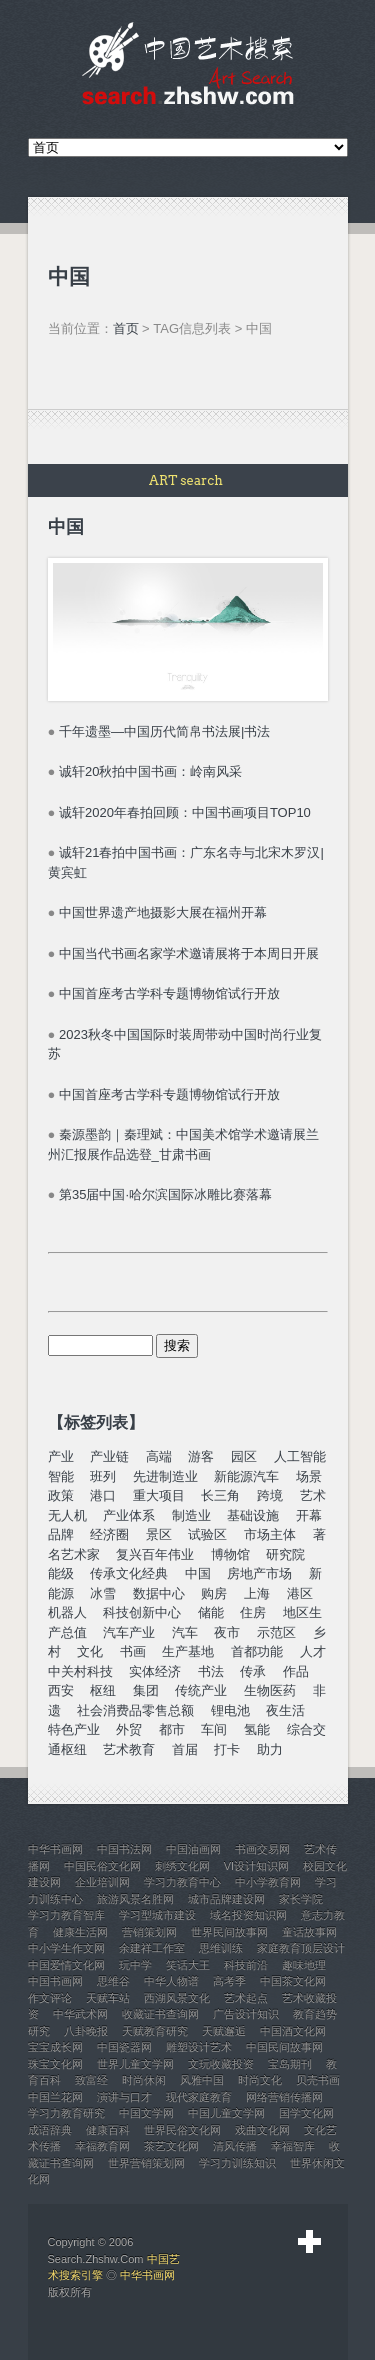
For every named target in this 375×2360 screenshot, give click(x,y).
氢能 (257, 1729)
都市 (172, 1729)
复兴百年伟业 (155, 1554)
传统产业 (201, 1690)
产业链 (109, 1456)
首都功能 (257, 1651)
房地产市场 (259, 1573)
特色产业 (74, 1729)
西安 (61, 1690)
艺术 (313, 1495)
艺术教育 (129, 1749)
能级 (61, 1573)
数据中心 (159, 1593)
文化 (90, 1651)
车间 (214, 1729)
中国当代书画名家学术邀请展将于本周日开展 (189, 953)
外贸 (129, 1729)
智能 (61, 1476)
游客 (201, 1456)
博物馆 (230, 1554)
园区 (244, 1456)
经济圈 (109, 1534)
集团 (146, 1690)
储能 (211, 1612)
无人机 (67, 1515)
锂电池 (230, 1710)
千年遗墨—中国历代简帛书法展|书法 (164, 731)
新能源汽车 (246, 1476)
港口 (103, 1495)
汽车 (185, 1632)
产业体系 (129, 1515)
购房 (214, 1593)
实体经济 (155, 1671)
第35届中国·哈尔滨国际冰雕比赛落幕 (165, 1194)
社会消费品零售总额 (135, 1710)
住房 (253, 1612)
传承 (253, 1671)
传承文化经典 (129, 1573)
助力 (270, 1749)
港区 (300, 1593)
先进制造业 (165, 1476)
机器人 (67, 1612)
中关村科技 (80, 1671)
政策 (61, 1495)
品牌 (61, 1534)
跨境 (270, 1495)
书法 (211, 1671)
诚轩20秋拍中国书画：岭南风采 (150, 771)
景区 (159, 1534)
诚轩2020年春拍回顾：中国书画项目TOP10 (185, 812)
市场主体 (270, 1534)
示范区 (276, 1632)
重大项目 (159, 1495)
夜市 (227, 1632)
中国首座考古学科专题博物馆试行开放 (169, 993)
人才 (313, 1651)
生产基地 (188, 1651)
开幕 (309, 1515)
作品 (296, 1671)
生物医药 (270, 1690)
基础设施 (253, 1515)
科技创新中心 (142, 1612)
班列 (103, 1476)
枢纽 (103, 1690)
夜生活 (285, 1710)
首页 (126, 328)
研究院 (285, 1554)
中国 (198, 1573)
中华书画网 (147, 2275)
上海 (257, 1593)
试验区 (207, 1534)
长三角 (220, 1495)
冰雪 (103, 1593)
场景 (309, 1476)
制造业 (191, 1515)
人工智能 (300, 1456)
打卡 (227, 1749)
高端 (159, 1456)
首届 (185, 1749)
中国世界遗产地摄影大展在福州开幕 (163, 912)
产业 (61, 1456)
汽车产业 (129, 1632)
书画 (133, 1651)
